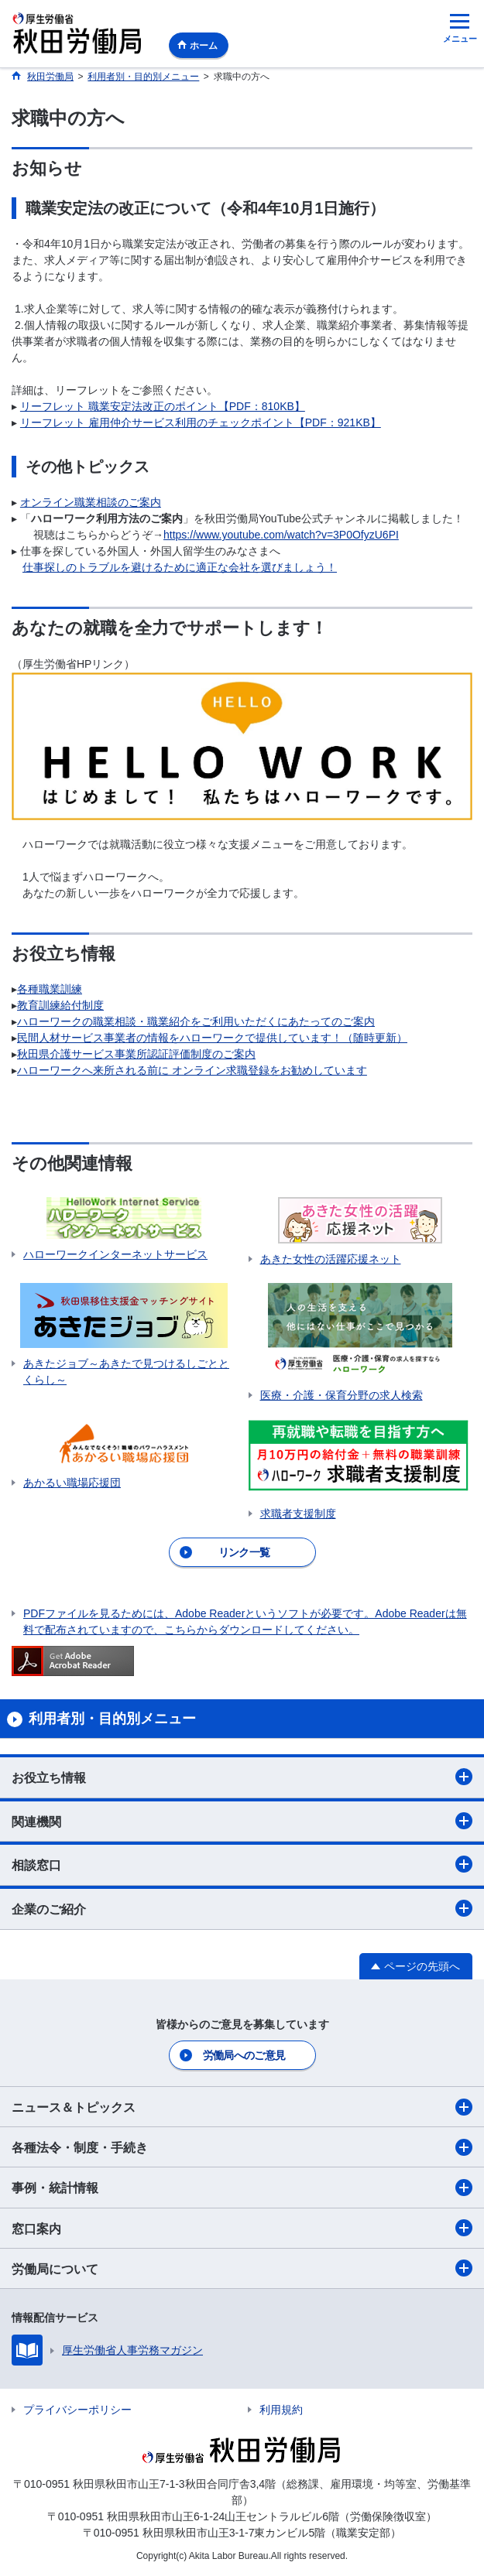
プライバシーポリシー (77, 2409)
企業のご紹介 (242, 1908)
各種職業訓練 (49, 989)
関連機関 (242, 1820)
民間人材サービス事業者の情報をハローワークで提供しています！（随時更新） (212, 1037)
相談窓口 (242, 1864)
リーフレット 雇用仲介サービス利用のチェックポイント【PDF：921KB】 (200, 422)
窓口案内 (242, 2227)
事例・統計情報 (242, 2187)
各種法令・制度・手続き (242, 2147)
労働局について (242, 2268)
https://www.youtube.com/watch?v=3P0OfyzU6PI (281, 535)
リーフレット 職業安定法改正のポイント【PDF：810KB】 (162, 406)
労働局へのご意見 (244, 2055)
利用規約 (281, 2409)
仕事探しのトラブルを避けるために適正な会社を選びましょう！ (179, 567)
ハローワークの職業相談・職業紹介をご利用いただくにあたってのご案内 (196, 1021)
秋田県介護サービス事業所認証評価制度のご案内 (136, 1054)
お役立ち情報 (242, 1776)
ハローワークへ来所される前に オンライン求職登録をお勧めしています (192, 1070)
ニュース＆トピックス (242, 2107)
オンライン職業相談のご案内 (90, 502)
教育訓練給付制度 (60, 1005)
